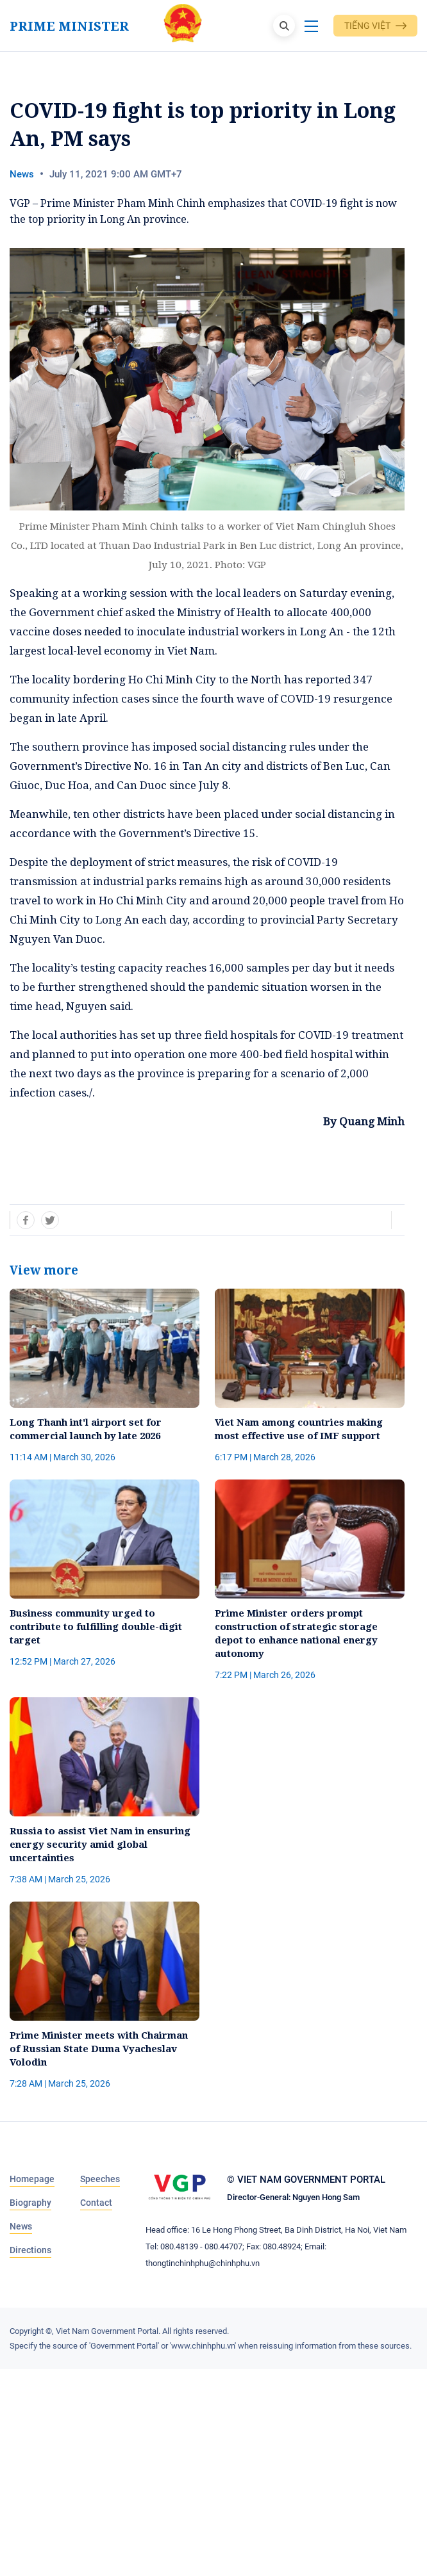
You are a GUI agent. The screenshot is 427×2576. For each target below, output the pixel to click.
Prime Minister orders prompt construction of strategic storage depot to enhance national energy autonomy (296, 1632)
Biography (30, 2202)
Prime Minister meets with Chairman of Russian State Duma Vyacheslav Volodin (99, 2048)
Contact (96, 2202)
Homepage (32, 2179)
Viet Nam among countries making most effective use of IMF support (299, 1428)
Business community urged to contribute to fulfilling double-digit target (96, 1626)
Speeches (100, 2179)
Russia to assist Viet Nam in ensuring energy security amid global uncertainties (100, 1844)
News (22, 174)
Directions (30, 2250)
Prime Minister (69, 26)
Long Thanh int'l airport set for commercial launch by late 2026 (86, 1428)
